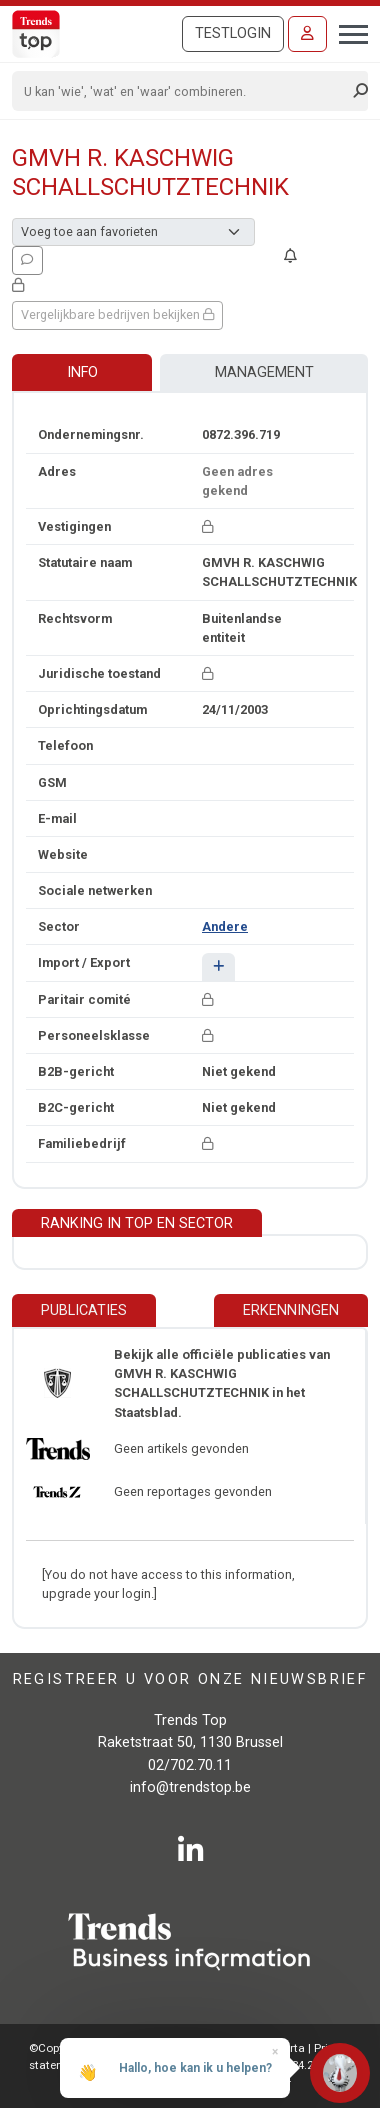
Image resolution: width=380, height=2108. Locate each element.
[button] (218, 966)
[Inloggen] (307, 34)
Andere (225, 926)
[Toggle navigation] (347, 32)
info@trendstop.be (190, 1787)
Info (82, 372)
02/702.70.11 (190, 1765)
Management (264, 372)
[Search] (183, 91)
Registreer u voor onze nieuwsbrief (190, 1679)
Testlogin (233, 33)
